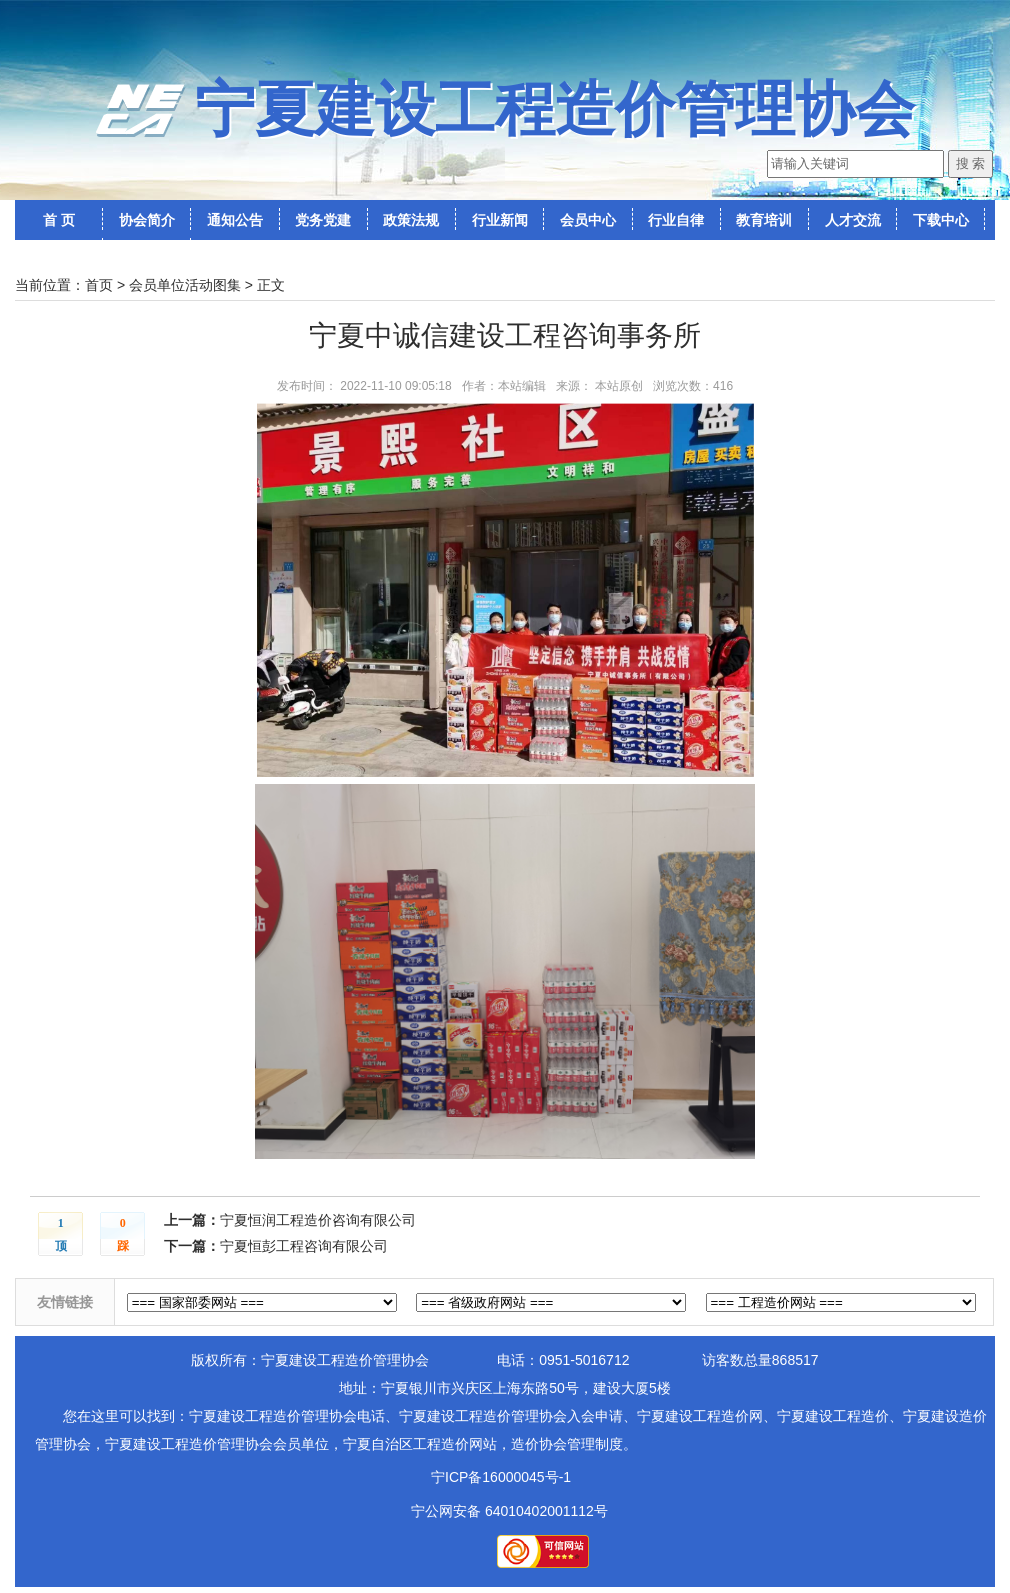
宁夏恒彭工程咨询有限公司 (304, 1246)
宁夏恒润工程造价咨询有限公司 (318, 1220)
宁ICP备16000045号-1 (501, 1477)
